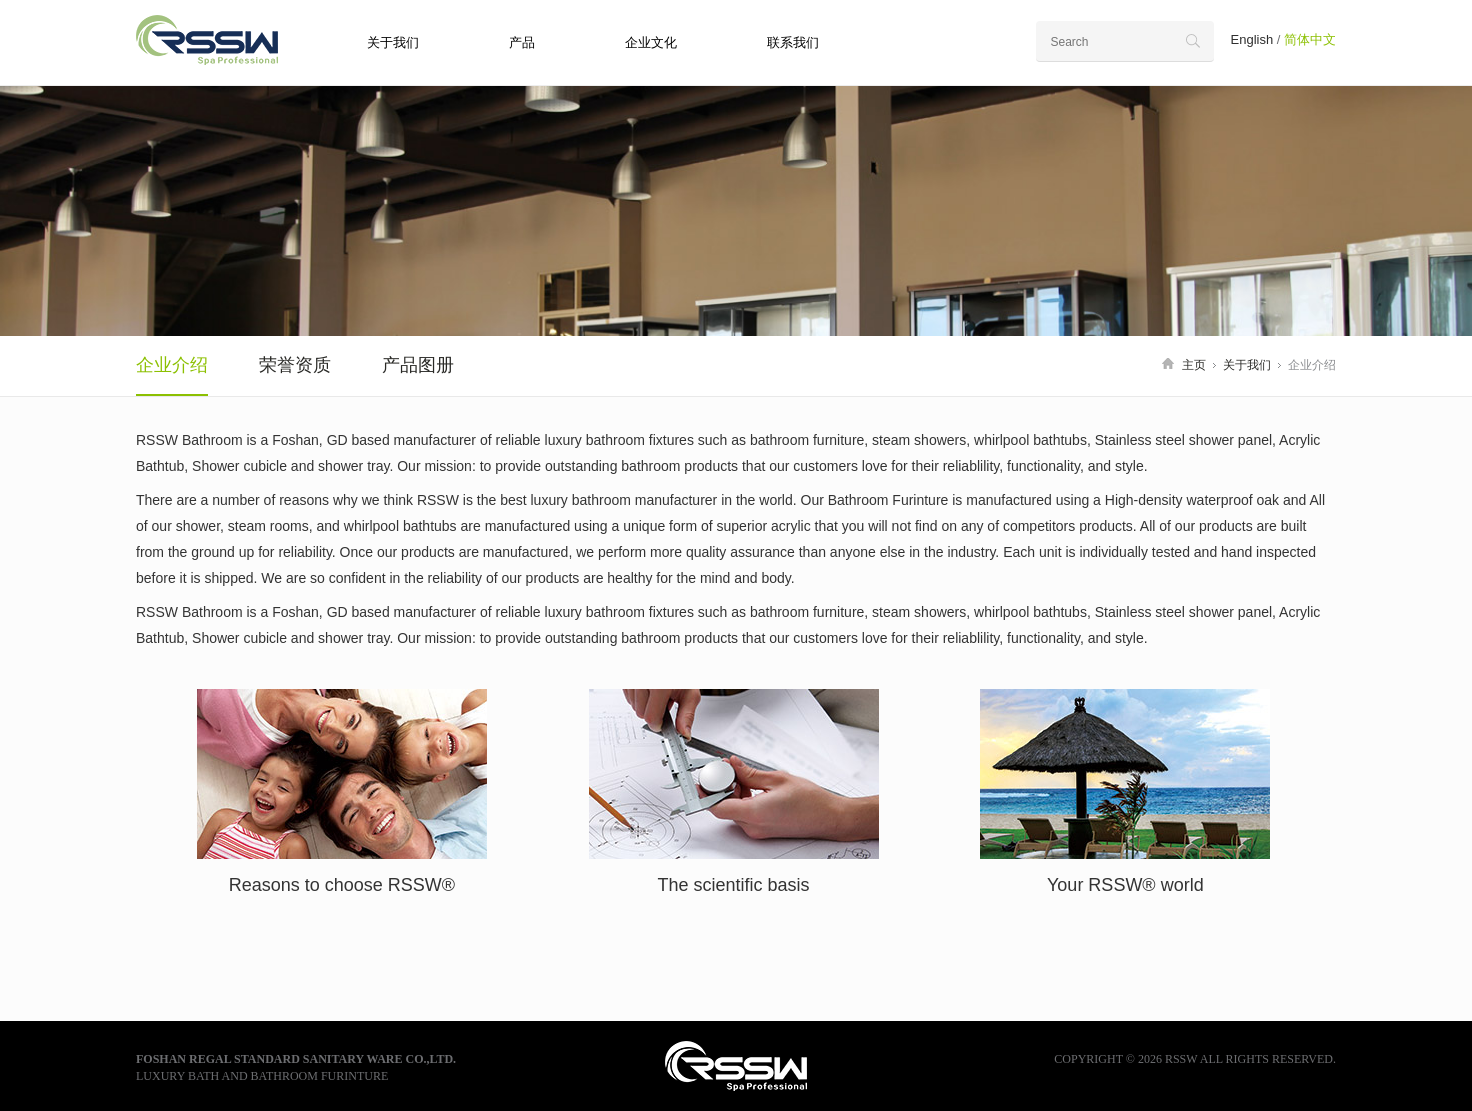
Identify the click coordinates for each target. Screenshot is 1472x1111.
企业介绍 (172, 365)
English (1252, 39)
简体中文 (1310, 39)
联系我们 (793, 42)
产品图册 (418, 365)
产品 (522, 42)
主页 (1194, 365)
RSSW (221, 40)
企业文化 (651, 42)
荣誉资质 (295, 365)
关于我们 (393, 42)
